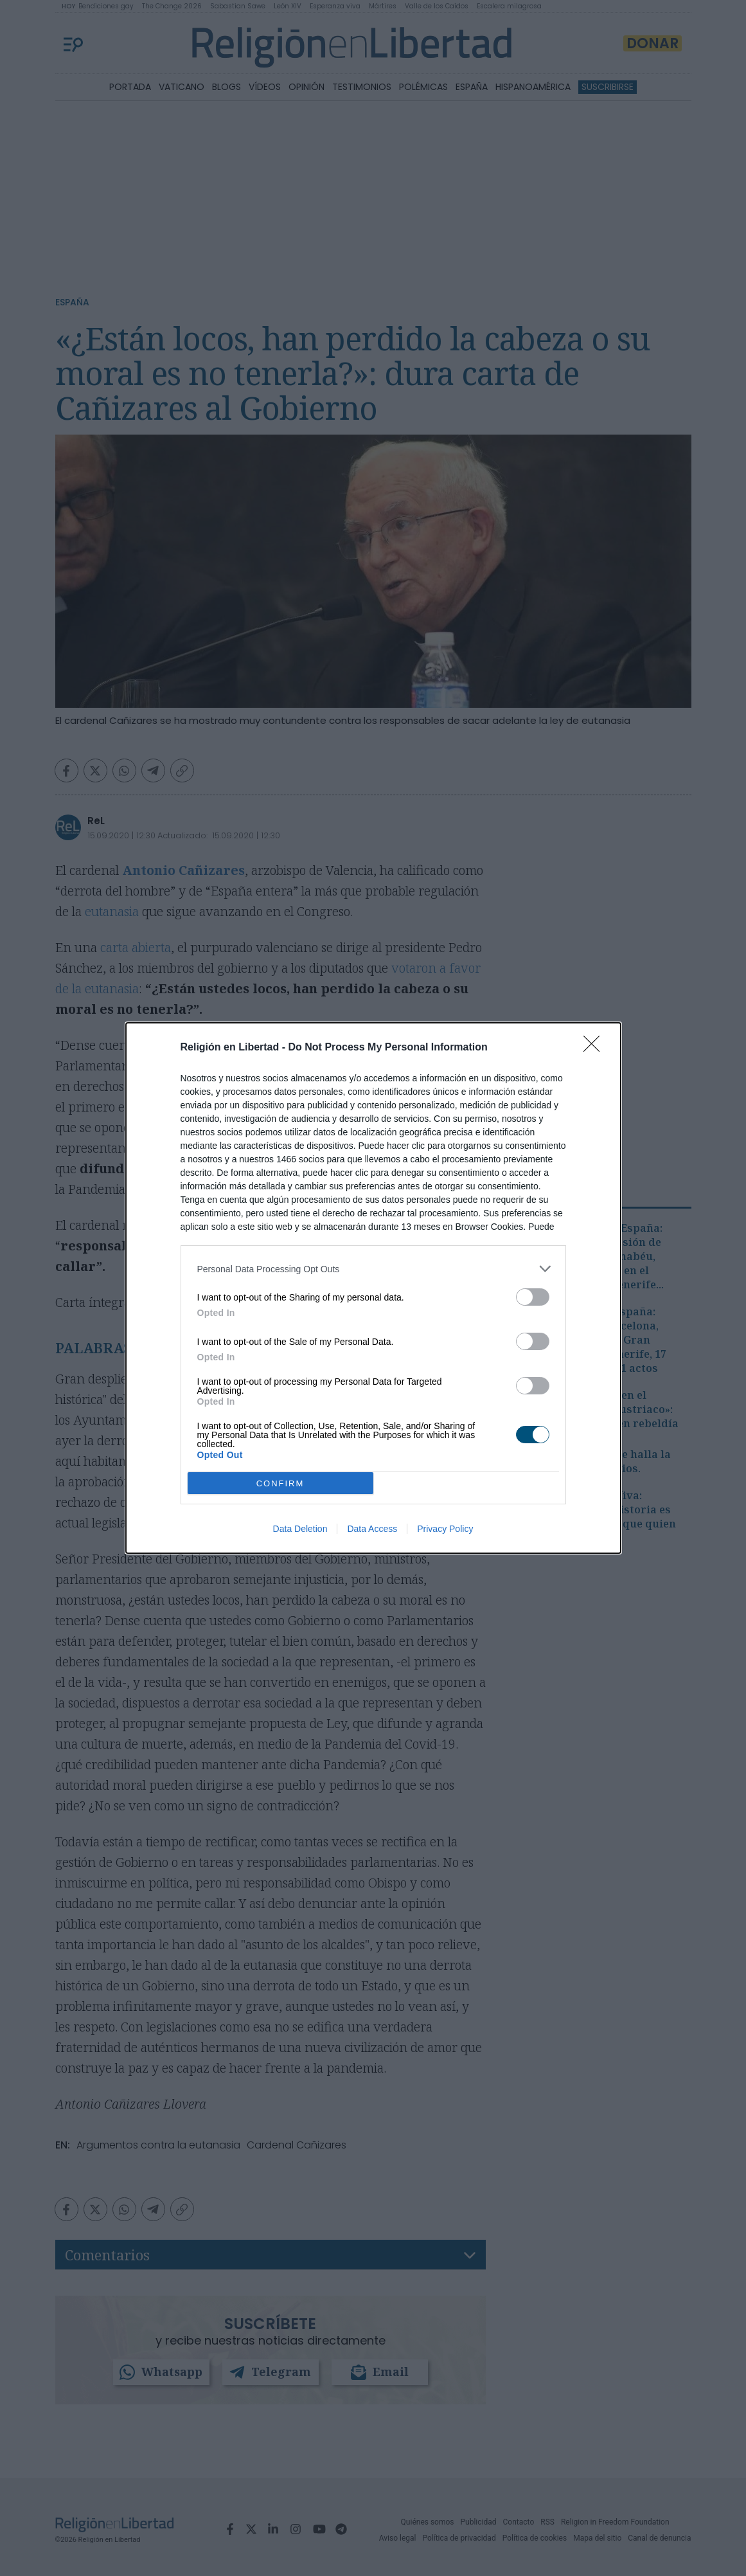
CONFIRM (280, 1483)
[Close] (595, 1048)
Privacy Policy (445, 1529)
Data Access (372, 1529)
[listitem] (373, 1268)
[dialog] (373, 1288)
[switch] (532, 1297)
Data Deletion (300, 1529)
